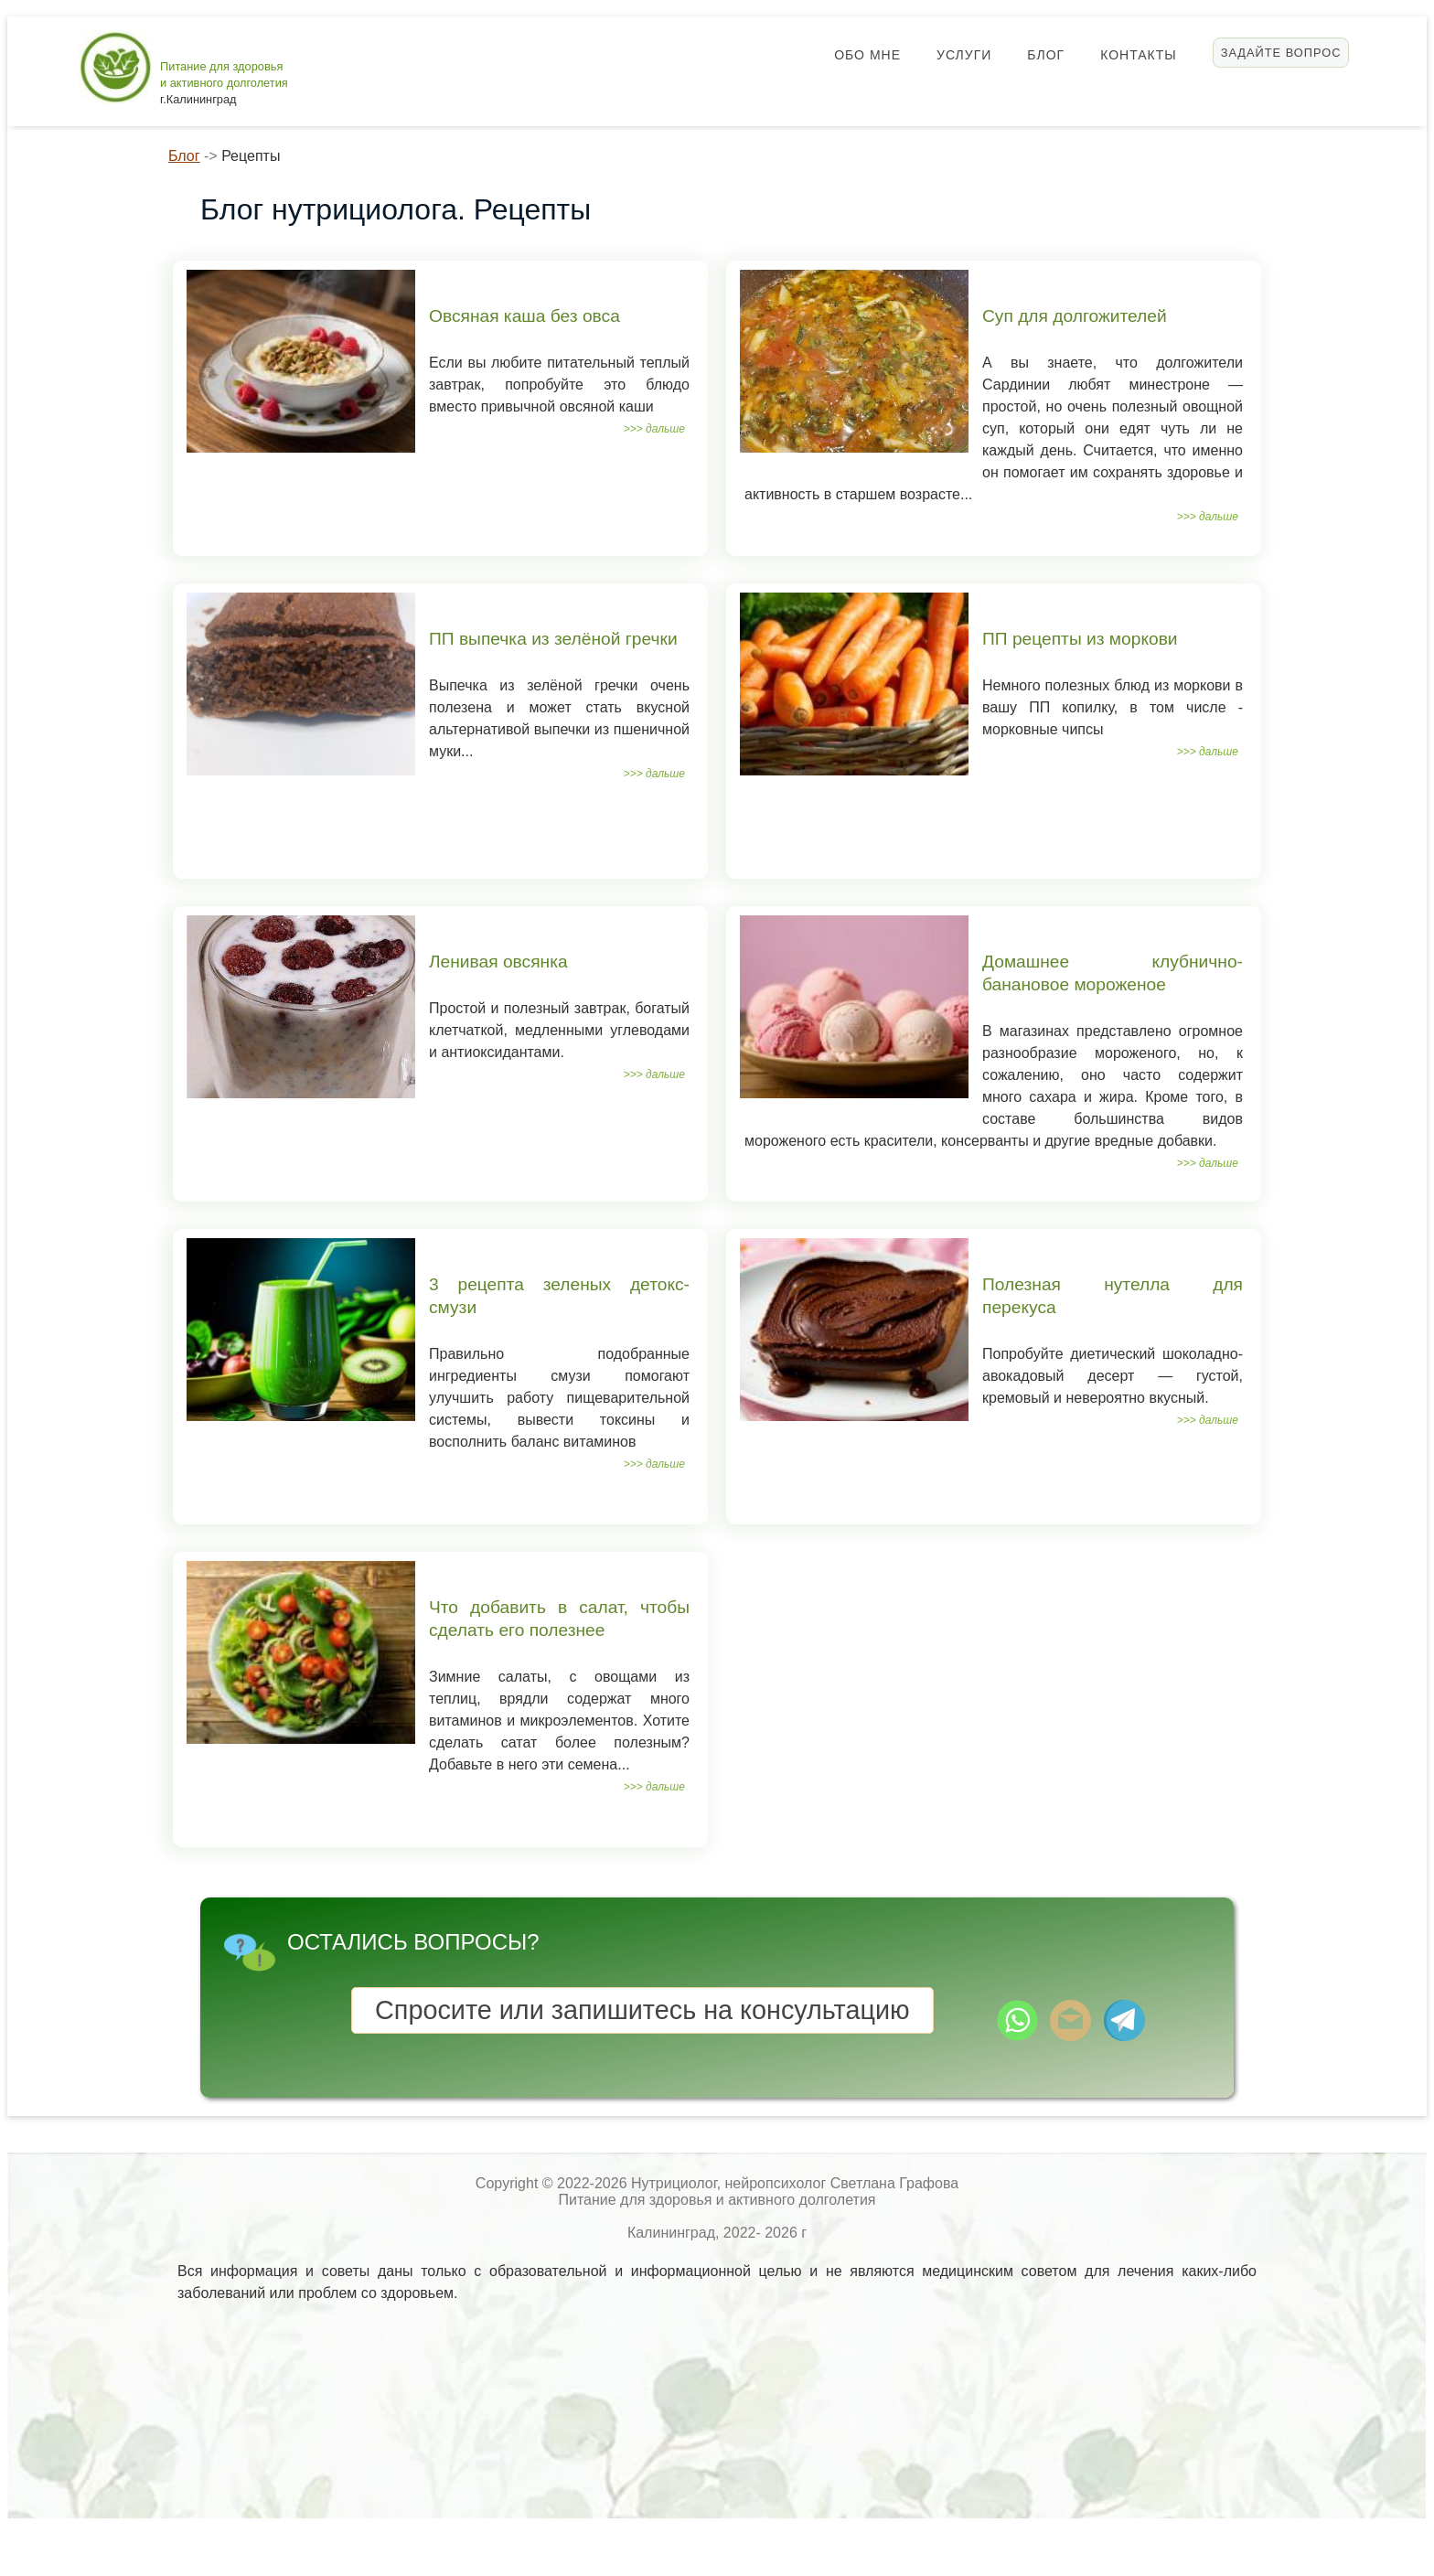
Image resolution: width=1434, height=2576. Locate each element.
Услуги (963, 55)
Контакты (1138, 55)
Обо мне (867, 55)
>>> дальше (654, 428)
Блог (1046, 55)
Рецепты (250, 156)
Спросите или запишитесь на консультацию (642, 2010)
